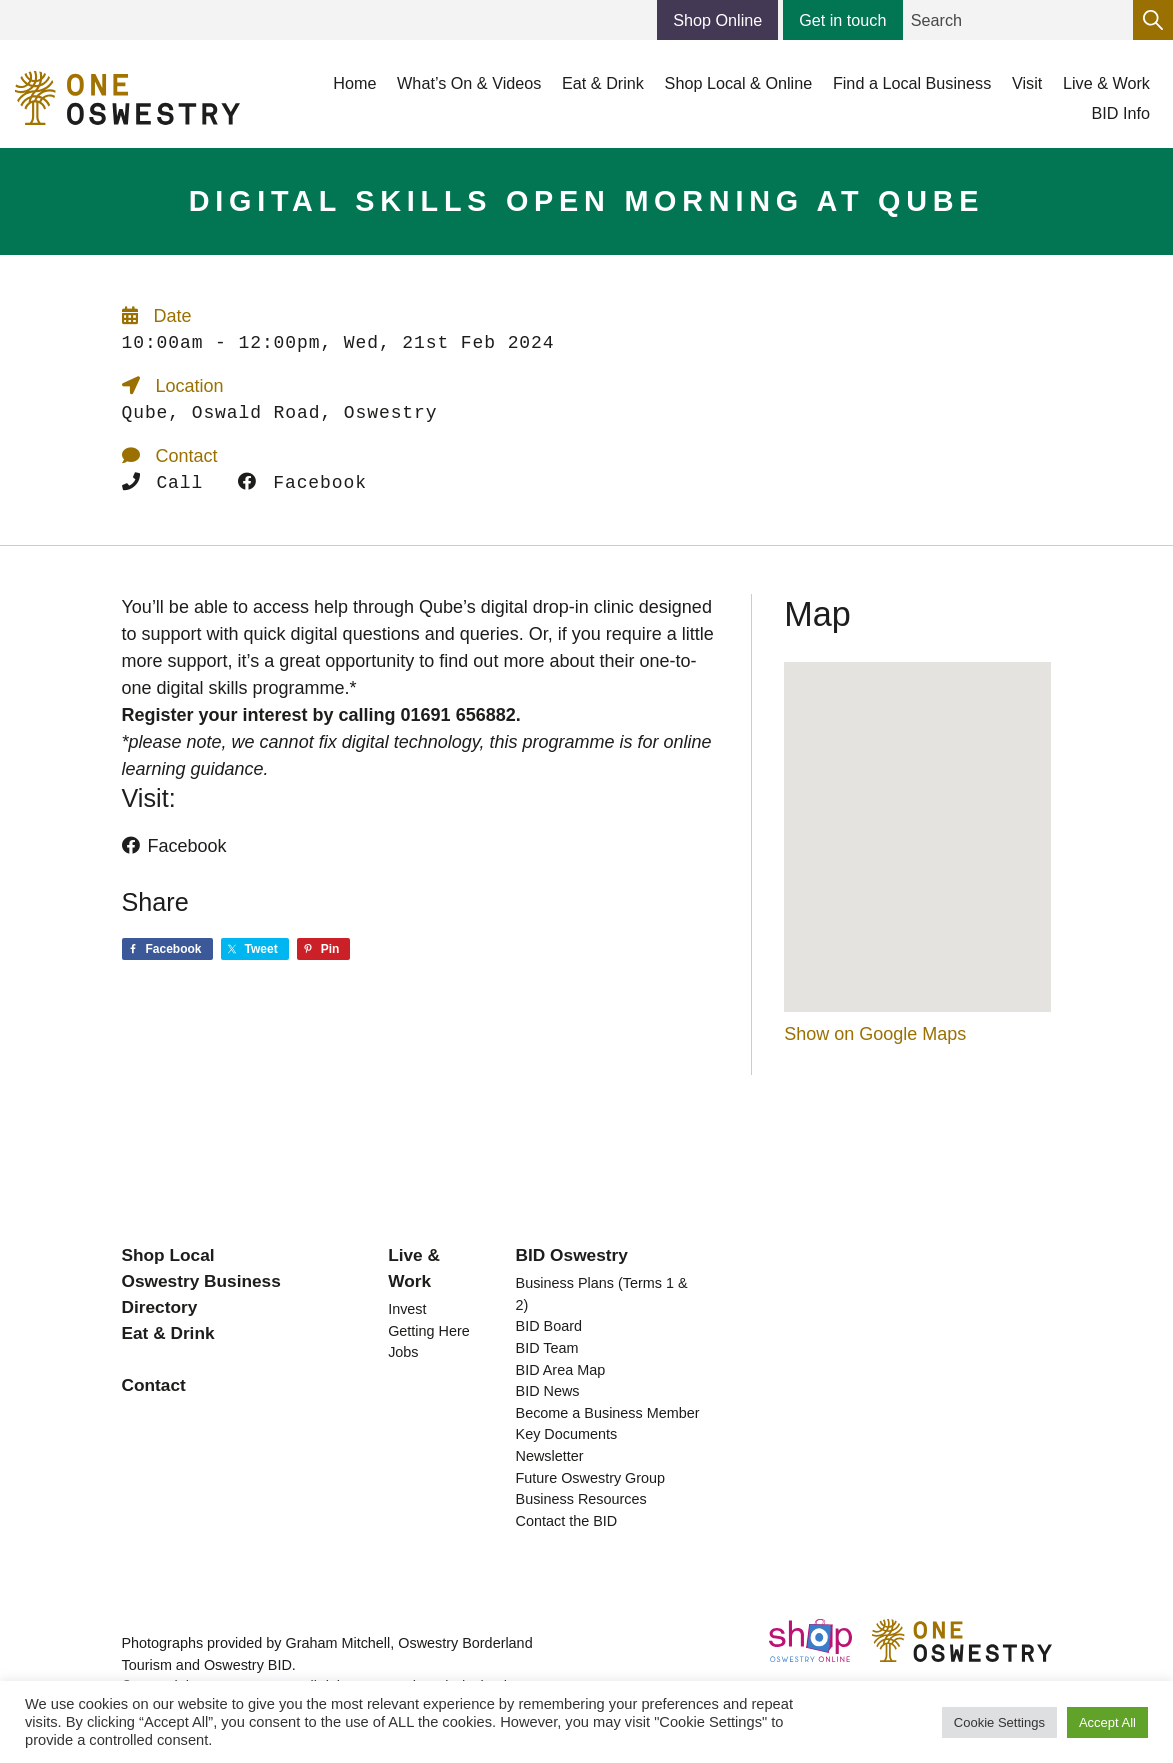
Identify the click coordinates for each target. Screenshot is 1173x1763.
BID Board (549, 1326)
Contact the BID (567, 1521)
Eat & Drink (168, 1333)
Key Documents (567, 1434)
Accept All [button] (1107, 1722)
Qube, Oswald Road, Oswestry (280, 413)
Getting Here (429, 1331)
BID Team (547, 1348)
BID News (548, 1391)
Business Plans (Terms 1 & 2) (602, 1294)
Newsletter (550, 1456)
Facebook (302, 483)
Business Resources (581, 1499)
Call (163, 483)
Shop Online (717, 20)
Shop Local (168, 1255)
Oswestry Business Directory (201, 1294)
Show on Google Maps (875, 1034)
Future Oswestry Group (591, 1478)
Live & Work (414, 1268)
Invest (407, 1309)
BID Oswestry (572, 1255)
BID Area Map (561, 1370)
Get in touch (842, 20)
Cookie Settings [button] (999, 1722)
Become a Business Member (608, 1413)
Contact (154, 1385)
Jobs (403, 1352)
